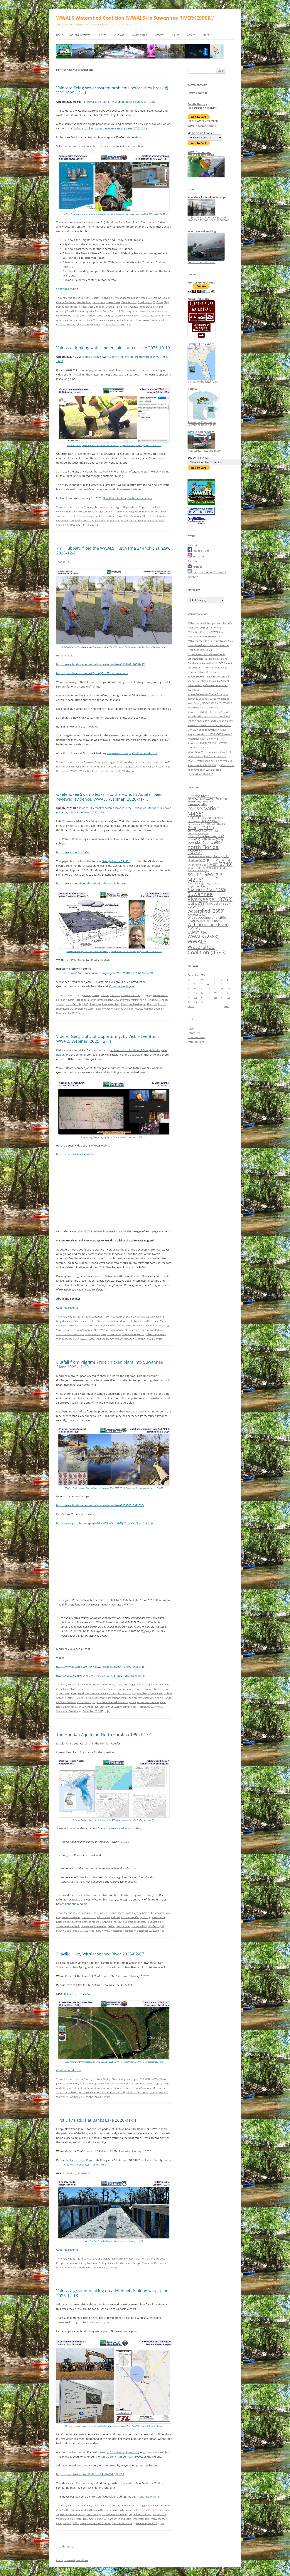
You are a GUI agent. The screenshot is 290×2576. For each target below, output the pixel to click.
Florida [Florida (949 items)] (210, 821)
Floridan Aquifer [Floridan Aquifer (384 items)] (199, 824)
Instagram (196, 556)
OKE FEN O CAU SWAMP (117, 1325)
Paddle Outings (197, 104)
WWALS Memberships (202, 126)
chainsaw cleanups (119, 753)
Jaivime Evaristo (98, 999)
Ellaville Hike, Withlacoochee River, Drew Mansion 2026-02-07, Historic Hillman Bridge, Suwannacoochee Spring (114, 2061)
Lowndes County (78, 1325)
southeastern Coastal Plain (148, 1921)
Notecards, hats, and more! (204, 449)
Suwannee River (72, 1330)
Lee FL (149, 2083)
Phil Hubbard (108, 766)
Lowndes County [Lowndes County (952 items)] (205, 842)
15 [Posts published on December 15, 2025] (189, 993)
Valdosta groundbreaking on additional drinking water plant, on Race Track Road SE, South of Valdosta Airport (114, 2426)
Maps (206, 35)
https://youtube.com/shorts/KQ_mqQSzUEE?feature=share (92, 673)
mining (135, 999)
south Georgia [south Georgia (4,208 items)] (205, 877)
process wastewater (148, 1702)
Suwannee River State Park (96, 1706)
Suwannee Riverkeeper (126, 315)
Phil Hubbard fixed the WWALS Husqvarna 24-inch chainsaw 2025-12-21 (113, 550)
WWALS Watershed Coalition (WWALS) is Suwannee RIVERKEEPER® (135, 17)
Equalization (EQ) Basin (150, 302)
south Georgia (104, 315)
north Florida (93, 766)
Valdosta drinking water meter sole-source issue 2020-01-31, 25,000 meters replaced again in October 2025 (114, 445)
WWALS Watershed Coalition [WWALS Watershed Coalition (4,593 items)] (207, 947)
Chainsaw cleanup (127, 762)
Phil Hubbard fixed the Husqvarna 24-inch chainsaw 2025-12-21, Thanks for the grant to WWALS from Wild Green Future (113, 647)
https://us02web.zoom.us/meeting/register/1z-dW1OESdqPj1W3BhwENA (109, 973)
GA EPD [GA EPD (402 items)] (218, 824)
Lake (115, 1316)
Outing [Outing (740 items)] (221, 856)
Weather (104, 507)
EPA (99, 1684)
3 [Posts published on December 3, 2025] (201, 984)
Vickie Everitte (92, 1334)
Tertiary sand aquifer (119, 1926)
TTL (130, 2514)
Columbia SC (146, 1913)
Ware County (114, 1334)
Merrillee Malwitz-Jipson (150, 1693)
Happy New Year (88, 2263)
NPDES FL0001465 (66, 1702)
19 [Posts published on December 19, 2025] (215, 993)
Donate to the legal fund (203, 380)
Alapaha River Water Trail (124, 2258)
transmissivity (139, 1926)
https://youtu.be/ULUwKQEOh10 (76, 1154)
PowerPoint (113, 1231)
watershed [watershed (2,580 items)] (206, 911)
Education (97, 1316)
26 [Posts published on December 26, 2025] (215, 997)
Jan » (226, 1006)
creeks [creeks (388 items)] (194, 817)
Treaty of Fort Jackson (151, 1330)
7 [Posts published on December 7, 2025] (227, 984)
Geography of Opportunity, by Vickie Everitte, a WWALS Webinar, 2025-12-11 (113, 1137)
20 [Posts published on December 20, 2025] (222, 993)
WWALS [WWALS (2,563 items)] (203, 936)
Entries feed (194, 1033)
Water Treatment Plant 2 (89, 2518)
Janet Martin (160, 1321)
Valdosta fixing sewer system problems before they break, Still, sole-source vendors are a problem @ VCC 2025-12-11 (114, 213)
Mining (96, 995)
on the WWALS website (88, 1231)
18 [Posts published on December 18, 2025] (208, 993)
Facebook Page (198, 550)
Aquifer (87, 995)
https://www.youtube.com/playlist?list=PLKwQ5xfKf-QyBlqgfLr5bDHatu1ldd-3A (104, 1523)
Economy (88, 507)
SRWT (85, 1004)
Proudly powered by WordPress (72, 2560)
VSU (137, 1316)
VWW (116, 297)
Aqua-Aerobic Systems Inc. (146, 297)
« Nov (191, 1006)
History (108, 1316)
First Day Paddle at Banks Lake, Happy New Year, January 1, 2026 (114, 2241)
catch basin (98, 302)
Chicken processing (80, 1689)
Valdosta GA (159, 2514)
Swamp (105, 995)
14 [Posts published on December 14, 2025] (228, 988)
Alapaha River (130, 507)
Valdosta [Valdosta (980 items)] (218, 903)
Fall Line (115, 1917)
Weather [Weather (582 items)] (196, 914)
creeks (86, 297)
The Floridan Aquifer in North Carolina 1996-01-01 (104, 1734)
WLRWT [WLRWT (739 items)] (197, 932)
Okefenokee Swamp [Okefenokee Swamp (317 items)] (200, 856)
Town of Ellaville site (67, 2092)
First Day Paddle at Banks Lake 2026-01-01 (96, 2120)
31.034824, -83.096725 (76, 2173)
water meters (102, 520)
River (103, 297)
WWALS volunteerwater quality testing (201, 153)
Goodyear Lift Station (117, 306)
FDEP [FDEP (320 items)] (218, 818)
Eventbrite (193, 545)
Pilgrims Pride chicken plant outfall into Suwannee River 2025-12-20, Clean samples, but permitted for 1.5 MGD (114, 1488)
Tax (97, 507)
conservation (63, 511)
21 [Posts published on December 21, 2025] (228, 993)
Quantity (123, 2505)
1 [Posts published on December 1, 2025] (188, 984)
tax (72, 520)
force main (71, 306)
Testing (119, 1684)
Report (159, 35)
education (124, 1321)
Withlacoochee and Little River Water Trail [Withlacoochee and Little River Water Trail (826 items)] (207, 919)
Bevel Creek (163, 2505)
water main (62, 320)
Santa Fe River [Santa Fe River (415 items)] (198, 870)
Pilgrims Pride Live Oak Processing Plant (114, 1702)
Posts (102, 35)
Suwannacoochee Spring (108, 2088)
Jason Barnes (121, 511)
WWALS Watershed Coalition (86, 771)
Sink (109, 297)
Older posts (65, 2546)
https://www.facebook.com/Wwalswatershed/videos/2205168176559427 (100, 664)
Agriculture (89, 1684)
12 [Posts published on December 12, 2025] (215, 988)
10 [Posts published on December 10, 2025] (202, 988)
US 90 (150, 1706)
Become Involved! (80, 35)
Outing (107, 2079)
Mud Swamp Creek (155, 511)
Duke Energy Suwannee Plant (123, 1689)
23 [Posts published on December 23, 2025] (195, 997)
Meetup (192, 561)
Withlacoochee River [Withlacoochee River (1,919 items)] (208, 926)
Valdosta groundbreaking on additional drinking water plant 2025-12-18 (113, 2293)
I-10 (134, 1693)
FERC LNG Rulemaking (202, 231)
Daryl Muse (78, 511)
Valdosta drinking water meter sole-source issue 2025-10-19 (110, 128)
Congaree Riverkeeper (68, 1917)
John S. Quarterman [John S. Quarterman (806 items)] (206, 836)
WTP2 (75, 2523)
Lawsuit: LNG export (201, 344)
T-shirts (192, 388)
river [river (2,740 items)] (219, 864)
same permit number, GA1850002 (121, 2456)
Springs (122, 2079)
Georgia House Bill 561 (116, 861)
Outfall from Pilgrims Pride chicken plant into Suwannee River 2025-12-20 (109, 1364)
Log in (191, 1028)
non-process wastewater (142, 1698)
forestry (83, 2083)
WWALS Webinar (130, 995)
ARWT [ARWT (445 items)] (208, 801)
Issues (175, 35)
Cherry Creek (113, 302)
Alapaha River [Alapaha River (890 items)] (202, 796)
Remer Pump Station (106, 311)
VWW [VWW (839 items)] (196, 906)
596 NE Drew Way (149, 2079)
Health (104, 2505)
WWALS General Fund (201, 282)
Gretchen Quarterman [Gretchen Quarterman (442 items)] (203, 830)
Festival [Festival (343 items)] (194, 821)
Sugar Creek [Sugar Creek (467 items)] (198, 886)
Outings (119, 35)
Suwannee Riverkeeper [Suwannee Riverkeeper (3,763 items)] (210, 896)
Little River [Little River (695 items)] (212, 839)
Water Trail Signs (198, 298)
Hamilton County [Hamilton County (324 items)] (198, 833)
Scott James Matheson (72, 2514)
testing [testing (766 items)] (196, 903)
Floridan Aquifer (65, 999)
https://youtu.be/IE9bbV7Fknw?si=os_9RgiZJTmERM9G (89, 1675)
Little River (62, 1325)
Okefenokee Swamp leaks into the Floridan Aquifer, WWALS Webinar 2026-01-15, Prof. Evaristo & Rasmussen (113, 951)
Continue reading (68, 289)
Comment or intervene (206, 261)
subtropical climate (105, 516)
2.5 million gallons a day (124, 2452)
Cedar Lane (62, 1689)
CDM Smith (62, 2510)
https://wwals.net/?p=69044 (73, 852)
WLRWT (153, 2092)
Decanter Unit (128, 302)
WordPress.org (196, 1041)
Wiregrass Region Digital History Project (144, 1334)
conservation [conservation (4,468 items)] (204, 811)
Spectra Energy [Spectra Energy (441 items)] (199, 883)
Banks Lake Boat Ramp (79, 2160)
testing (142, 1706)
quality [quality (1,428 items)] (218, 859)
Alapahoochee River (150, 507)
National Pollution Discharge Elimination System (101, 1698)
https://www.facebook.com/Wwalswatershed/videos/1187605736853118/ (101, 1666)
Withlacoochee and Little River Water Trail (102, 2092)
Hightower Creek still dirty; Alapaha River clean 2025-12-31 (118, 101)
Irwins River (146, 1321)
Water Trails (139, 35)
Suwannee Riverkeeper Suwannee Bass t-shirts (203, 422)
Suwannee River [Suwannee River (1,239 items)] (207, 889)
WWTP (70, 324)
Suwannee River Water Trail (104, 1004)
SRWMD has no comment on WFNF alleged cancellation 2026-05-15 (211, 770)
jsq (130, 324)
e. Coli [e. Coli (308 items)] (206, 818)
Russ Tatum (86, 2088)
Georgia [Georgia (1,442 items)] (201, 827)
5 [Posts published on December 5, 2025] (214, 984)
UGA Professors (78, 1008)
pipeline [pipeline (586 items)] (196, 860)
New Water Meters (114, 498)
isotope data (82, 999)
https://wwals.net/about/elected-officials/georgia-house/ (91, 883)
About (191, 35)
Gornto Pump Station (142, 306)
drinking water (93, 511)
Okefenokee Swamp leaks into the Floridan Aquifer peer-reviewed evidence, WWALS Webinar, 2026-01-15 (109, 796)
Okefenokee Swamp (143, 1325)
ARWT (142, 2258)
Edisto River (103, 1917)
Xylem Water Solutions (87, 324)
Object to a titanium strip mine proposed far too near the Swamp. (209, 217)
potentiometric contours (85, 1921)
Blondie (164, 1684)
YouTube (195, 566)
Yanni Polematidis (122, 2523)
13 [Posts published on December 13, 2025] (222, 988)
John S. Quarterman (119, 999)
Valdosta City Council (151, 315)
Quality (96, 297)
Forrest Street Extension (91, 306)
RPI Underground (128, 311)
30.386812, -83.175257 (76, 1994)
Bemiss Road (84, 302)
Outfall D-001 (84, 1702)
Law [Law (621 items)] (194, 839)
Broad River (131, 1913)
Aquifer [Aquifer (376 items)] (194, 801)
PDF (129, 1231)
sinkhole (156, 311)
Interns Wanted (198, 92)
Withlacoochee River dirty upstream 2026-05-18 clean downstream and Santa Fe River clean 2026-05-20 (210, 645)
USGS (108, 1913)
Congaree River (162, 1913)
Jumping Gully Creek (120, 2510)
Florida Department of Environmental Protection (104, 1693)
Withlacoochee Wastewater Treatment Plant (117, 320)
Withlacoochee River (81, 320)
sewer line (144, 311)
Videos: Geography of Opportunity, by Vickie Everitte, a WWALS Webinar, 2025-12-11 (108, 1038)
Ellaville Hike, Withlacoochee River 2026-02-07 (100, 1954)
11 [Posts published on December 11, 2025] (208, 988)
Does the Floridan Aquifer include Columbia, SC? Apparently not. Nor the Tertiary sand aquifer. (114, 1820)
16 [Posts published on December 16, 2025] (195, 993)
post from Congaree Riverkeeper (112, 1828)
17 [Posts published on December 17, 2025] (202, 993)
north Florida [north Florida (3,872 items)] (203, 849)
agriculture (153, 1684)
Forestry (88, 2079)
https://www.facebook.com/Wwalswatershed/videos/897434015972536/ (100, 1505)
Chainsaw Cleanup (93, 762)
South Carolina (108, 1921)
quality (90, 311)
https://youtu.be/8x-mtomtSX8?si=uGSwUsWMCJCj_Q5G (90, 2474)
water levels (94, 1008)
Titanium (115, 995)
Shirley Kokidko (115, 2263)
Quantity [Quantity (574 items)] (197, 865)
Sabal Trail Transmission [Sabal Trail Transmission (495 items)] (206, 867)
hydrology (145, 1917)
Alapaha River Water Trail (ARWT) (84, 2164)
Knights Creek (136, 511)
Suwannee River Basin (143, 516)
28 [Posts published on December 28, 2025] (228, 997)
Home (59, 35)
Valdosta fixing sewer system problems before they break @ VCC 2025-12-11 (112, 90)
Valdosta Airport (142, 2514)
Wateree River (92, 1930)
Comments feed (196, 1037)
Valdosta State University (70, 1334)
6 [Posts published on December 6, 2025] (221, 984)
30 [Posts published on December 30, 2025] (195, 1001)
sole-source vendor (85, 315)
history (135, 1321)
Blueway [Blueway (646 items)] (197, 804)
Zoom (157, 1008)
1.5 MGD (141, 1684)
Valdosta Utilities (84, 520)
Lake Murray (159, 1917)
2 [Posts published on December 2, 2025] (194, 984)
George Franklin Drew (101, 2083)
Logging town (161, 2083)
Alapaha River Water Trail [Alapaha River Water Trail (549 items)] (207, 799)
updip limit (71, 1930)
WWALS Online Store (201, 432)
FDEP (105, 1684)
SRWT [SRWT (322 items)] (216, 883)
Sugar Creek (123, 516)
